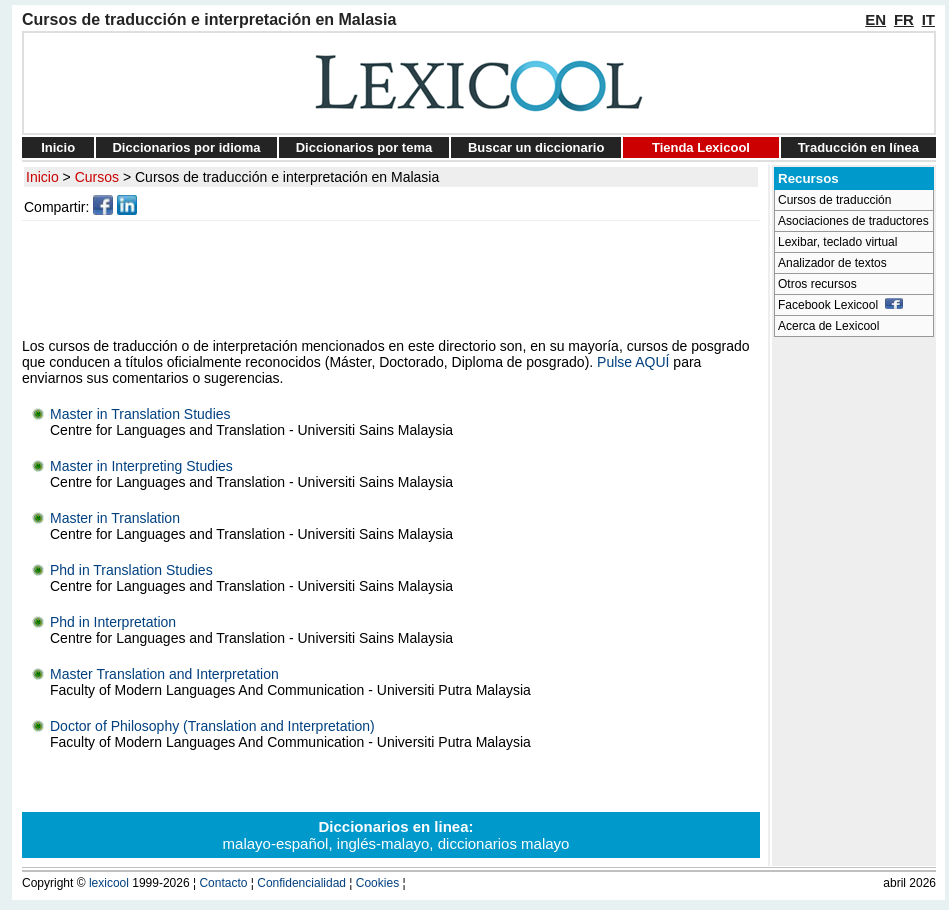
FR (904, 19)
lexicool (109, 883)
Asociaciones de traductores (853, 221)
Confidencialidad (301, 883)
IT (928, 19)
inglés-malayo (383, 843)
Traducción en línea (858, 147)
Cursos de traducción (834, 200)
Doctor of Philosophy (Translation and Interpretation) (212, 726)
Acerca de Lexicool (828, 326)
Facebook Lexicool (840, 305)
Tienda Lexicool (701, 147)
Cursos (97, 177)
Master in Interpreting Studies (141, 466)
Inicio (58, 147)
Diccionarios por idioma (186, 147)
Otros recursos (817, 284)
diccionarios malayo (504, 843)
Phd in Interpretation (113, 622)
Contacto (223, 883)
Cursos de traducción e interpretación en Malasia (287, 177)
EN (875, 19)
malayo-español (276, 843)
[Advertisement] (394, 279)
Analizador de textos (832, 263)
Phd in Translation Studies (131, 570)
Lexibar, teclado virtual (837, 242)
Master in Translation (115, 518)
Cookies (377, 883)
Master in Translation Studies (140, 414)
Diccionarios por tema (364, 147)
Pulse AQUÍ (633, 362)
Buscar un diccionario (536, 147)
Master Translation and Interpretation (164, 674)
